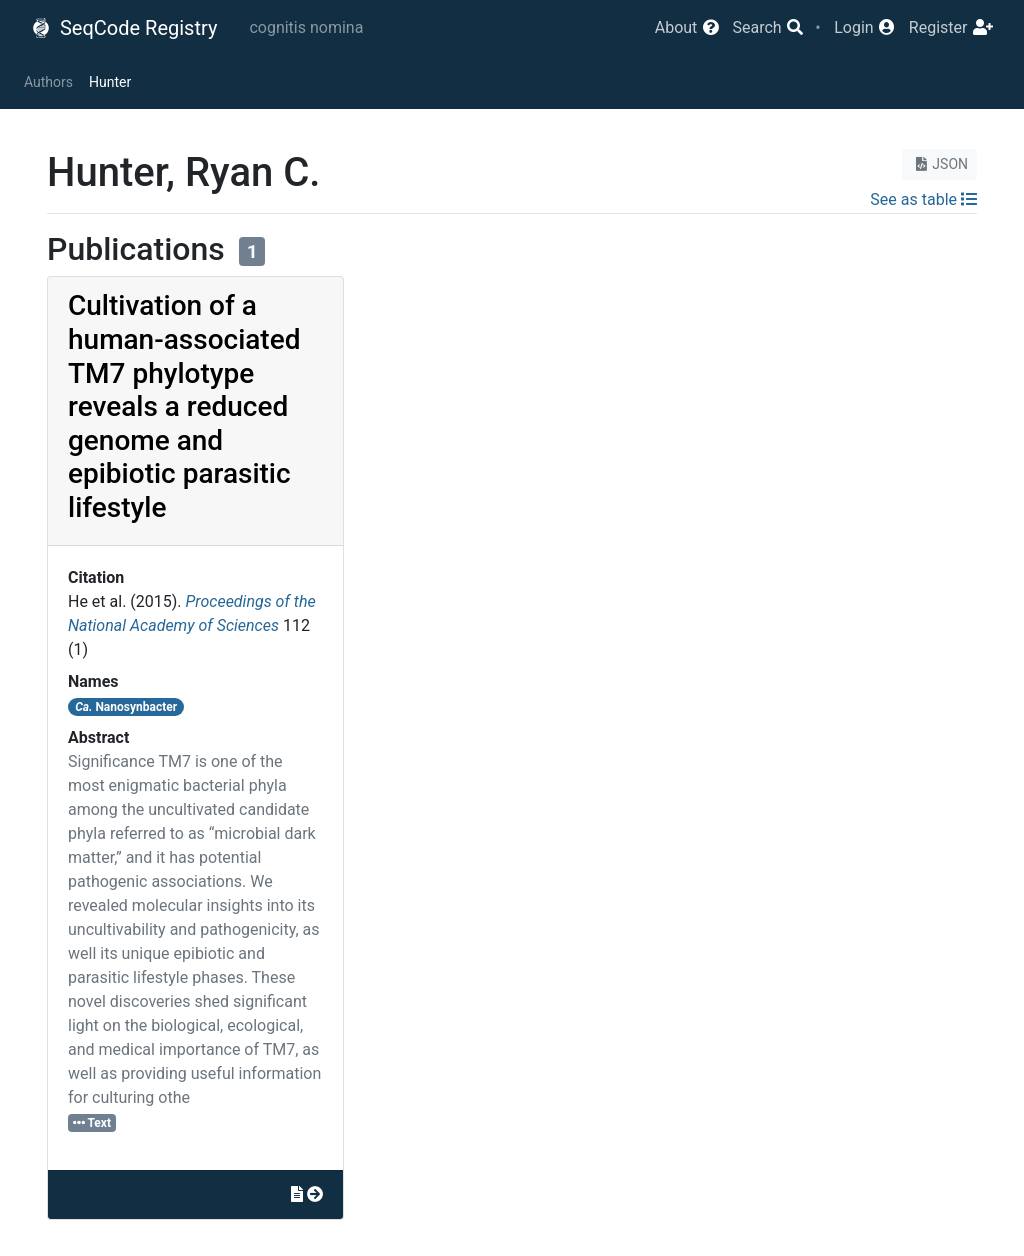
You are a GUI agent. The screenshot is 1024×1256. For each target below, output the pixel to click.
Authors (48, 82)
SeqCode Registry (124, 28)
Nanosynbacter (126, 707)
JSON (939, 164)
